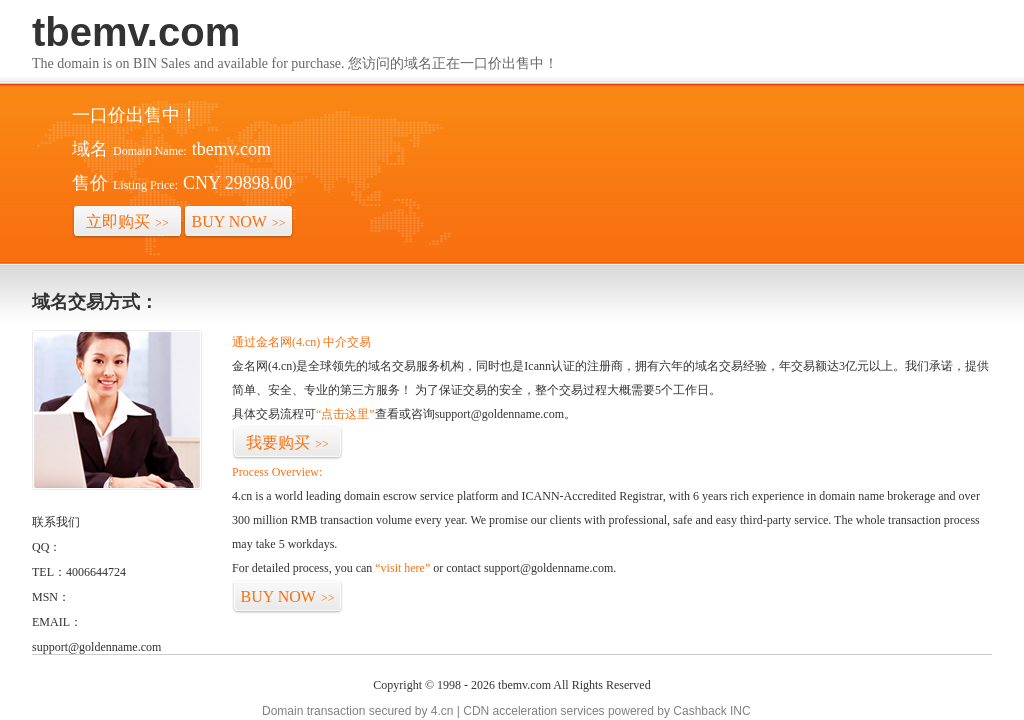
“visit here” (402, 568)
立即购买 (127, 221)
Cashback (699, 711)
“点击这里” (345, 414)
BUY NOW (239, 221)
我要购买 (287, 442)
